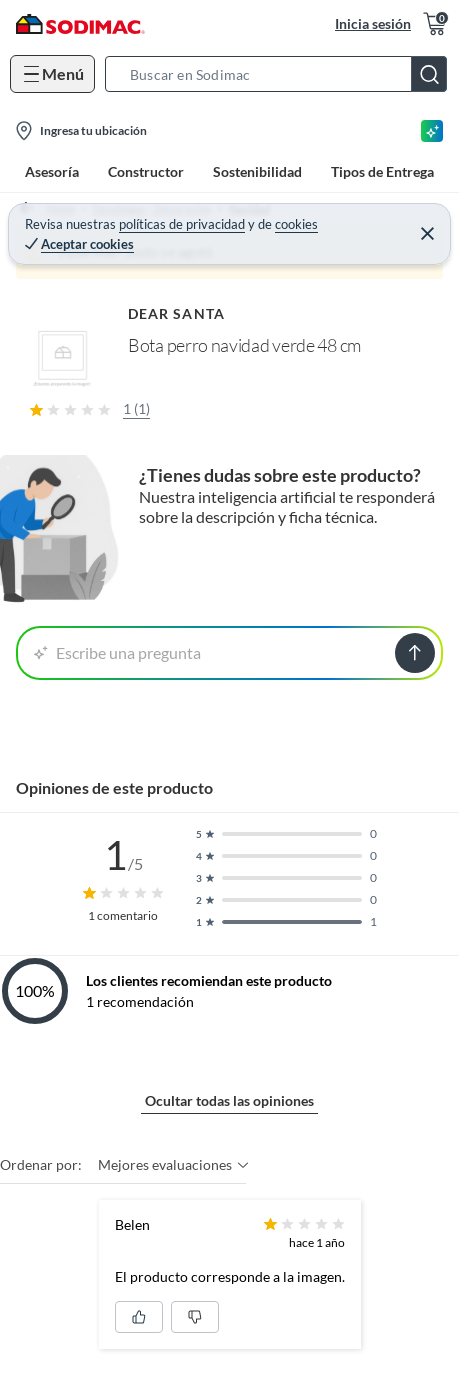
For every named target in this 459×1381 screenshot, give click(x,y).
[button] (282, 74)
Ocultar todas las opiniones (229, 1100)
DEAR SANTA (176, 313)
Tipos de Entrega (382, 171)
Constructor (146, 171)
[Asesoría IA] (432, 131)
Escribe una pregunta (117, 652)
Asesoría (52, 171)
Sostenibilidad (257, 171)
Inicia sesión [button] (373, 23)
